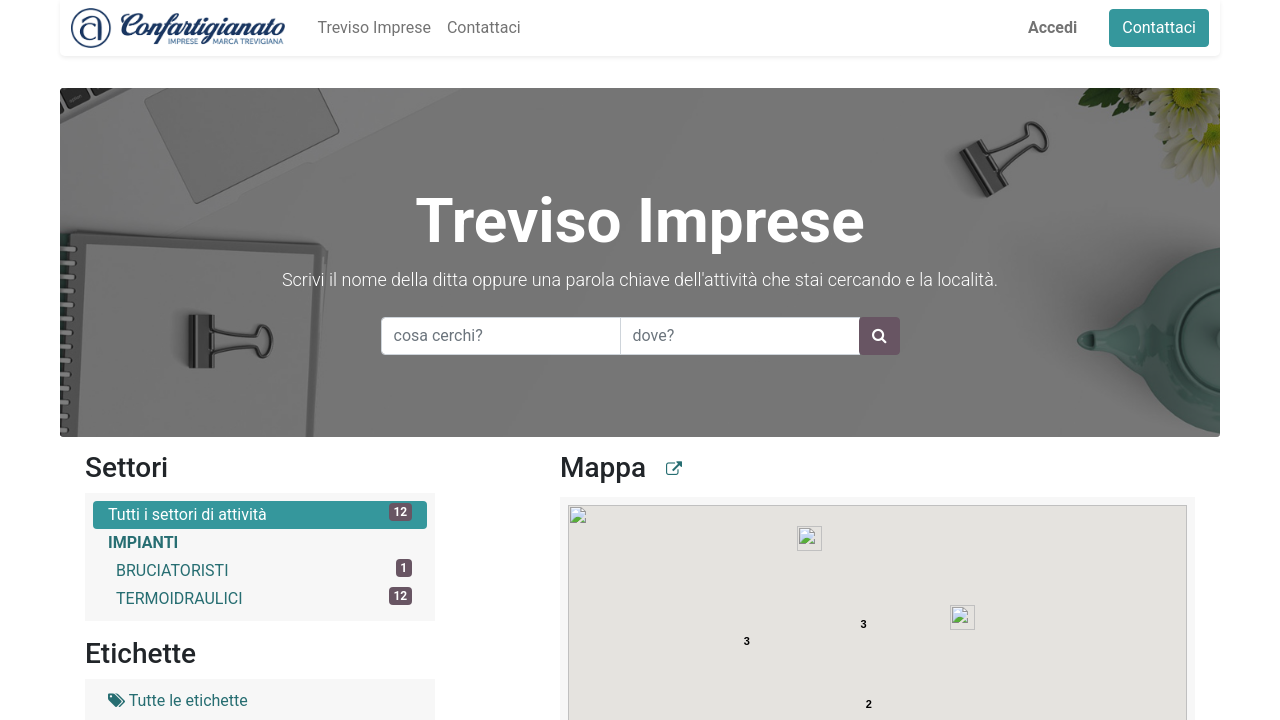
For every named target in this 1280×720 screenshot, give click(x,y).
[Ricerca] (879, 336)
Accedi (1063, 27)
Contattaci (1170, 27)
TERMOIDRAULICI (264, 597)
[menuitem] (362, 28)
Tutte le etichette (178, 700)
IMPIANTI (143, 542)
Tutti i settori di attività (260, 513)
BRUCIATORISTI (264, 569)
